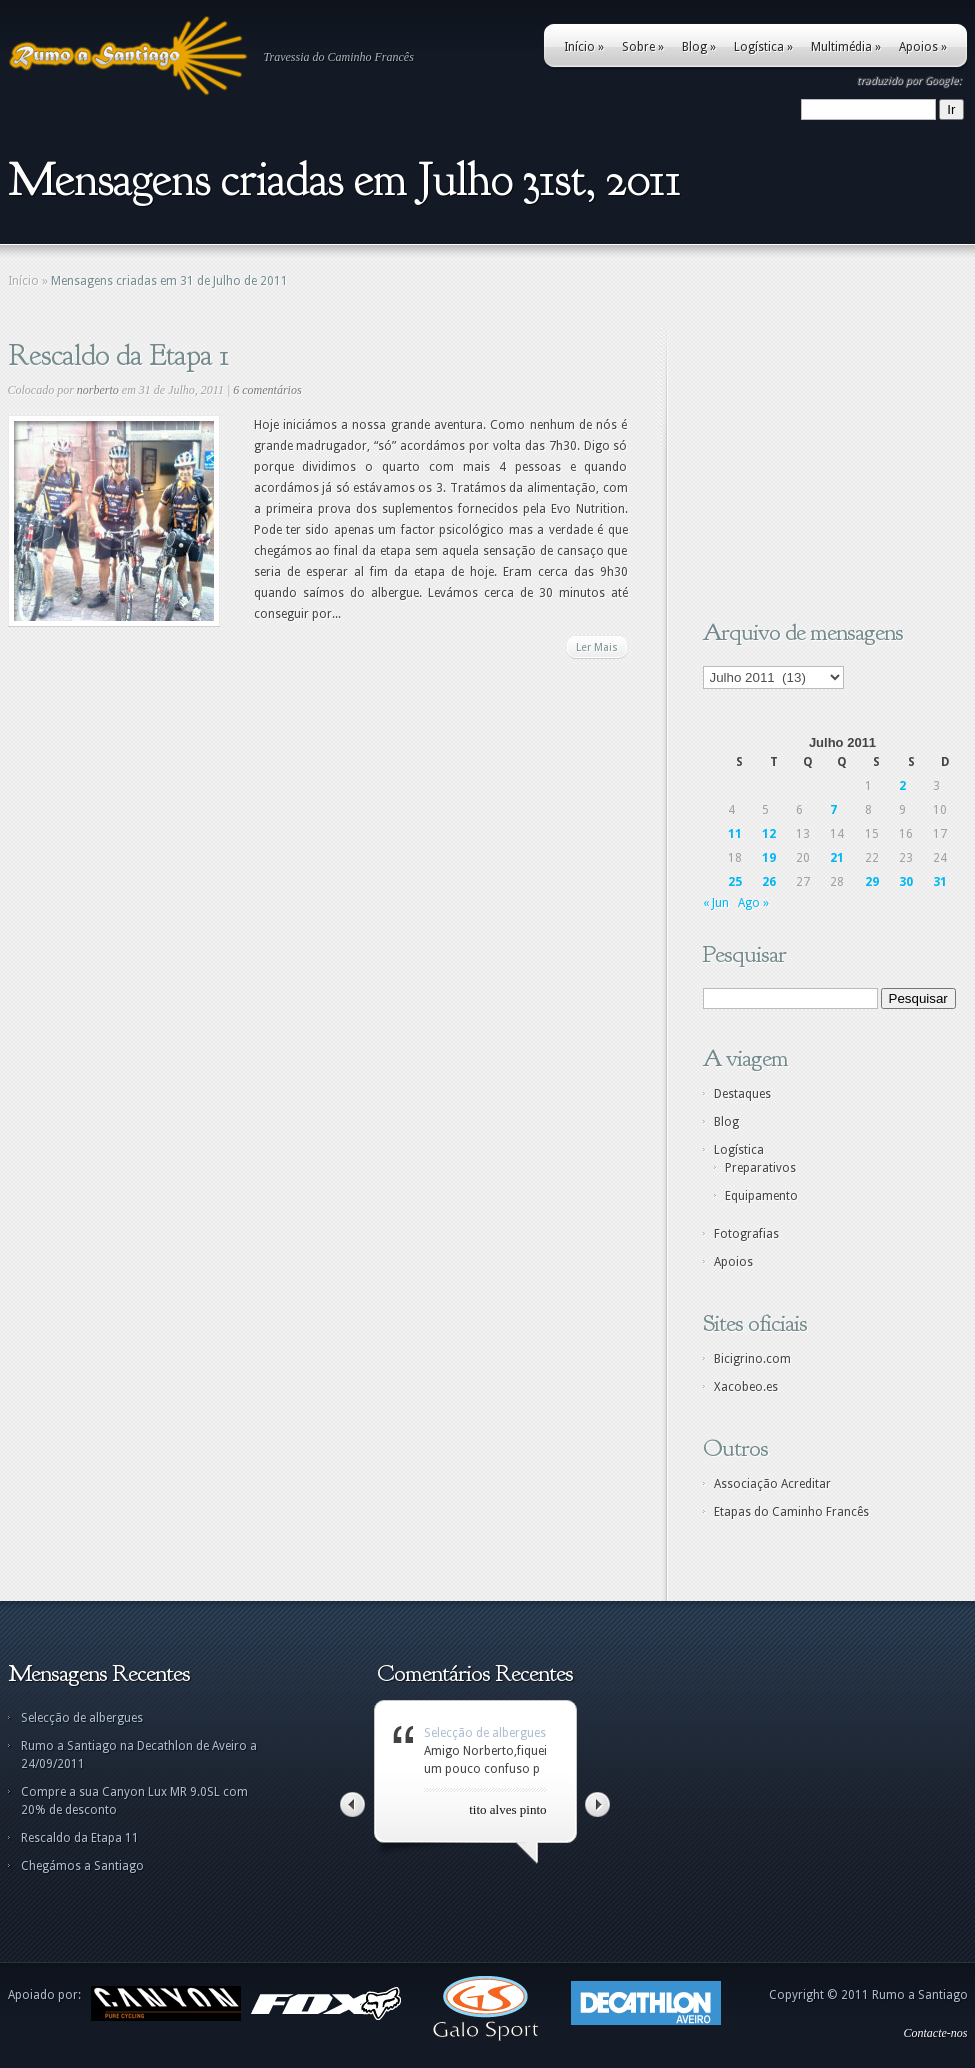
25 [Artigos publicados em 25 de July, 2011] (735, 882)
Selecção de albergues (82, 1718)
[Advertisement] (828, 465)
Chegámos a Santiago (82, 1866)
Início (584, 47)
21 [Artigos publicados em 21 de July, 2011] (837, 858)
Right (597, 1804)
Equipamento (761, 1196)
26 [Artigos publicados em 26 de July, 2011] (769, 882)
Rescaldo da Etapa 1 (118, 355)
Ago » (753, 903)
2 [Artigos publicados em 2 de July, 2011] (902, 786)
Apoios (923, 47)
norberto (98, 390)
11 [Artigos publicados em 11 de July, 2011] (735, 834)
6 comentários (267, 390)
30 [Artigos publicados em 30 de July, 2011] (906, 882)
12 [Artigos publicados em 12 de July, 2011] (769, 834)
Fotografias (746, 1234)
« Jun (716, 903)
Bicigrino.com (752, 1359)
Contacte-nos (936, 2033)
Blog (699, 47)
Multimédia (846, 47)
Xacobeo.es (746, 1387)
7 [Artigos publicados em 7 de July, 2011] (833, 810)
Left (352, 1804)
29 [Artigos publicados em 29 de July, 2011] (872, 882)
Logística (763, 47)
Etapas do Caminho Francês (791, 1512)
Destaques (742, 1094)
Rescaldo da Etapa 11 (80, 1838)
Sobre (643, 47)
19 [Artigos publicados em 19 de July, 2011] (769, 858)
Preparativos (760, 1168)
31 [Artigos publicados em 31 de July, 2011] (940, 882)
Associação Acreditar (772, 1484)
